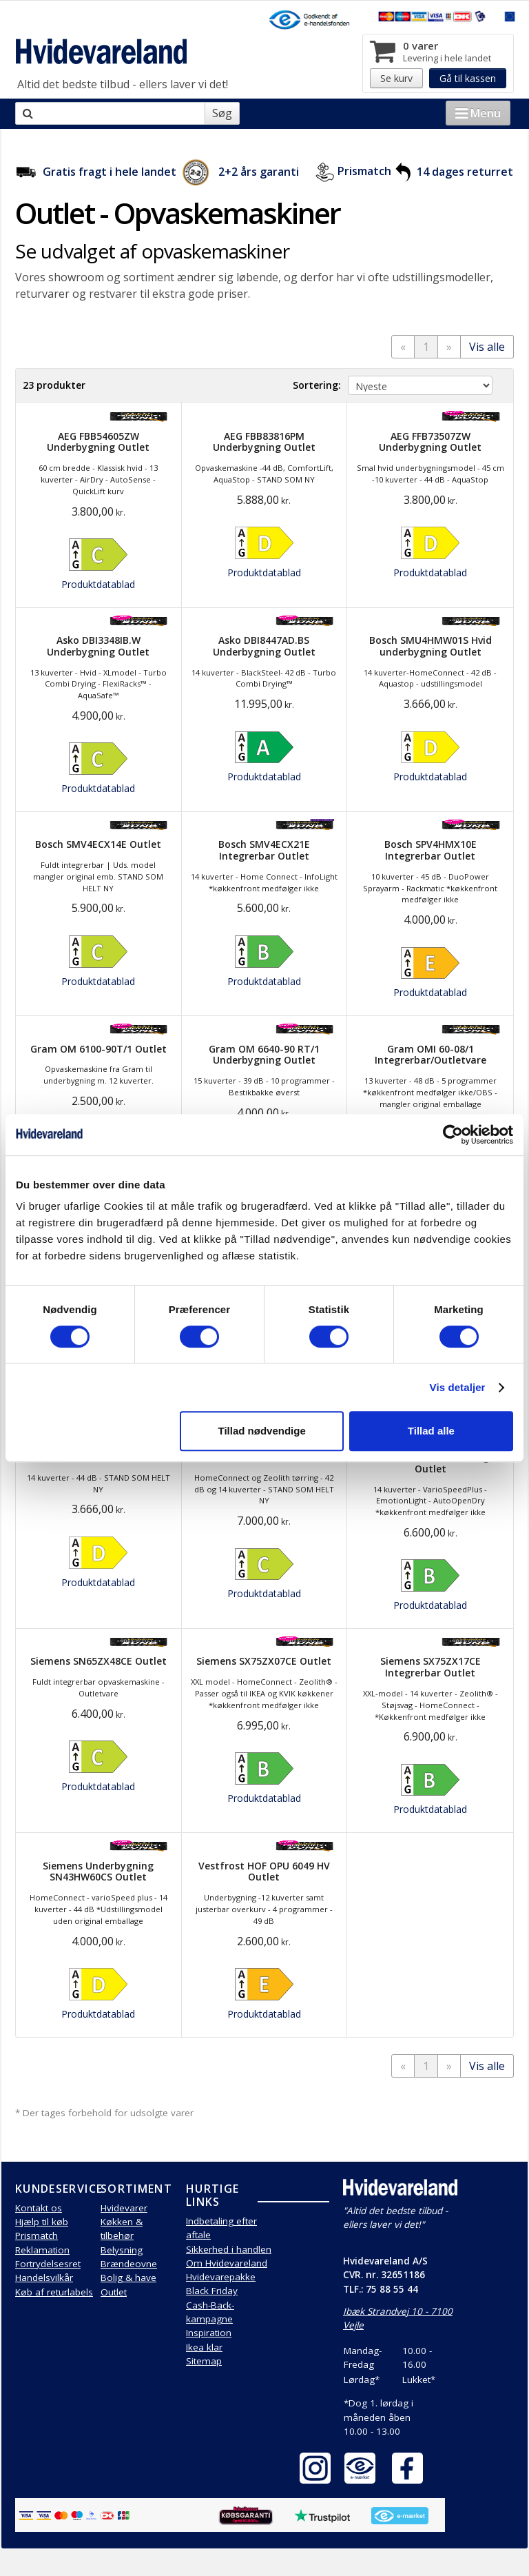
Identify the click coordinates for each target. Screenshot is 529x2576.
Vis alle (487, 346)
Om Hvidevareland (226, 2263)
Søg (222, 113)
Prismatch (364, 171)
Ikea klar (204, 2347)
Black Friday (212, 2290)
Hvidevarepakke (221, 2277)
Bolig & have (128, 2277)
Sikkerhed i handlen (228, 2249)
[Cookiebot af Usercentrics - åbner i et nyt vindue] (453, 1134)
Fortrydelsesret (48, 2264)
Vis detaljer (458, 1387)
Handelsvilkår (44, 2277)
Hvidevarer (124, 2208)
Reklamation (42, 2250)
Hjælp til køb (41, 2221)
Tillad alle (431, 1431)
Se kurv (396, 78)
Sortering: (317, 385)
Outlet (114, 2292)
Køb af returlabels (54, 2292)
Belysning (122, 2250)
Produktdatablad (98, 584)
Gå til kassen (467, 78)
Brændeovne (129, 2264)
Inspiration (208, 2332)
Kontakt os (38, 2208)
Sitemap (204, 2361)
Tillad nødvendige (262, 1431)
